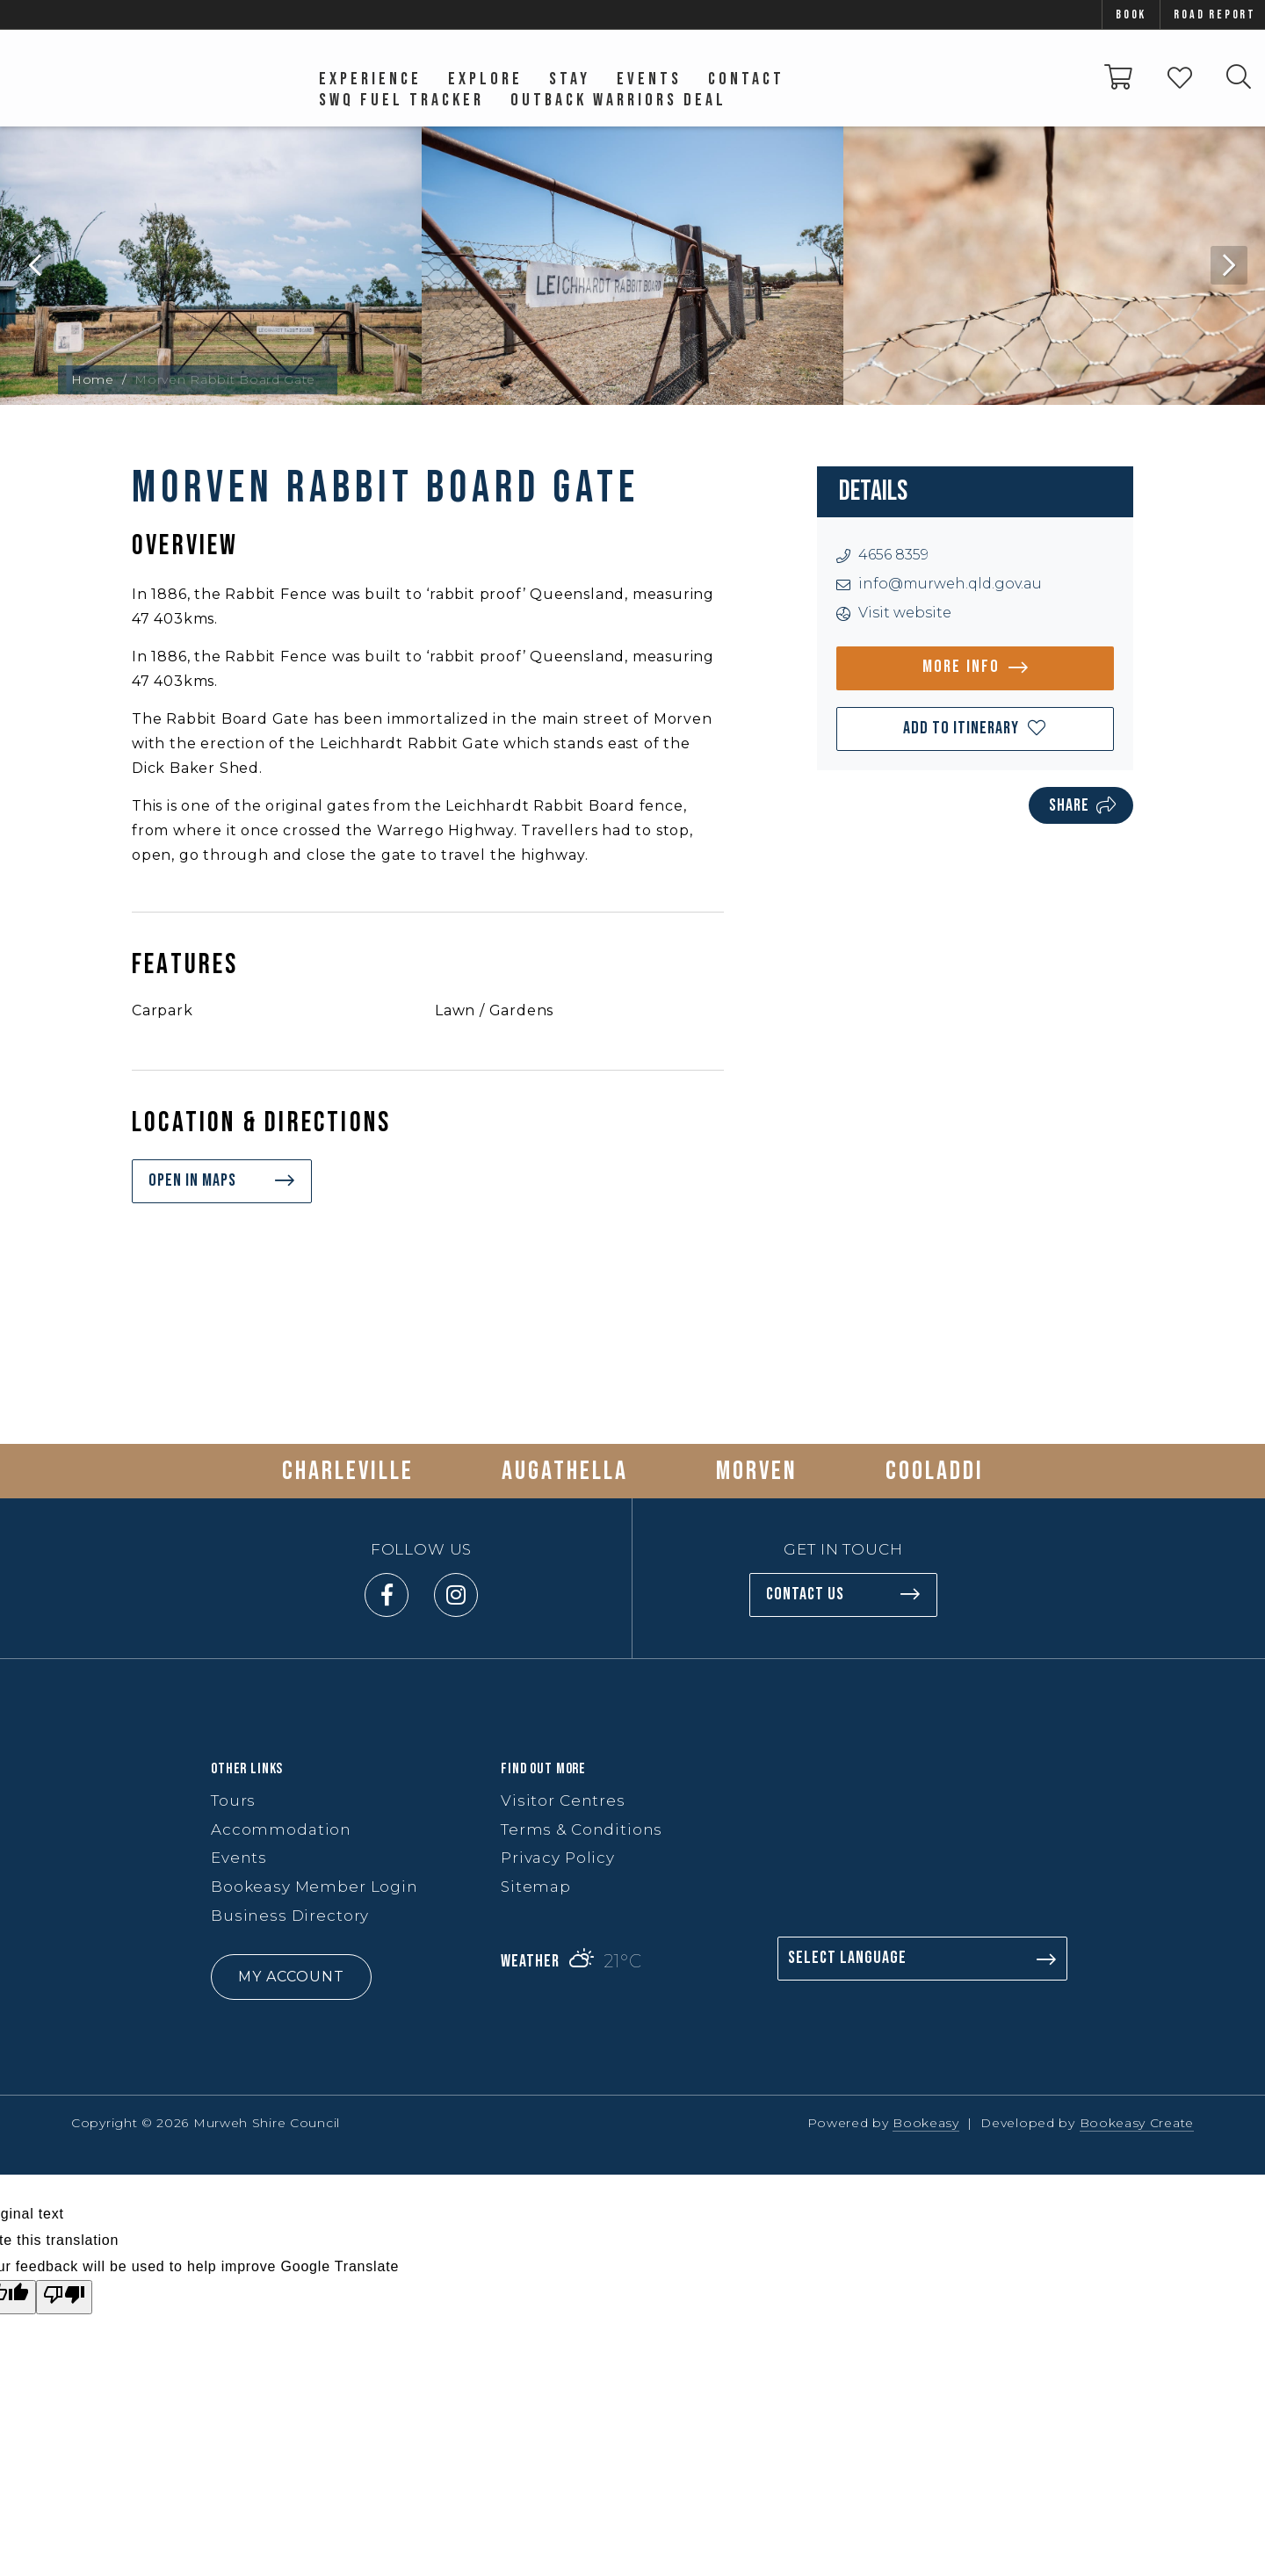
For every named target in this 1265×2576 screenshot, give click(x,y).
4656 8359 (893, 554)
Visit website (904, 612)
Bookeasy (926, 2123)
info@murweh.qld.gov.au (950, 583)
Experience (370, 79)
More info (961, 666)
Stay (569, 79)
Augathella (565, 1471)
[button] (975, 729)
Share (1069, 805)
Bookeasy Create (1137, 2123)
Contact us (805, 1594)
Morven (757, 1471)
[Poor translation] (64, 2297)
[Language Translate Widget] (922, 1959)
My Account (291, 1976)
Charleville (348, 1471)
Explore (485, 79)
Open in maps (192, 1180)
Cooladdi (935, 1471)
